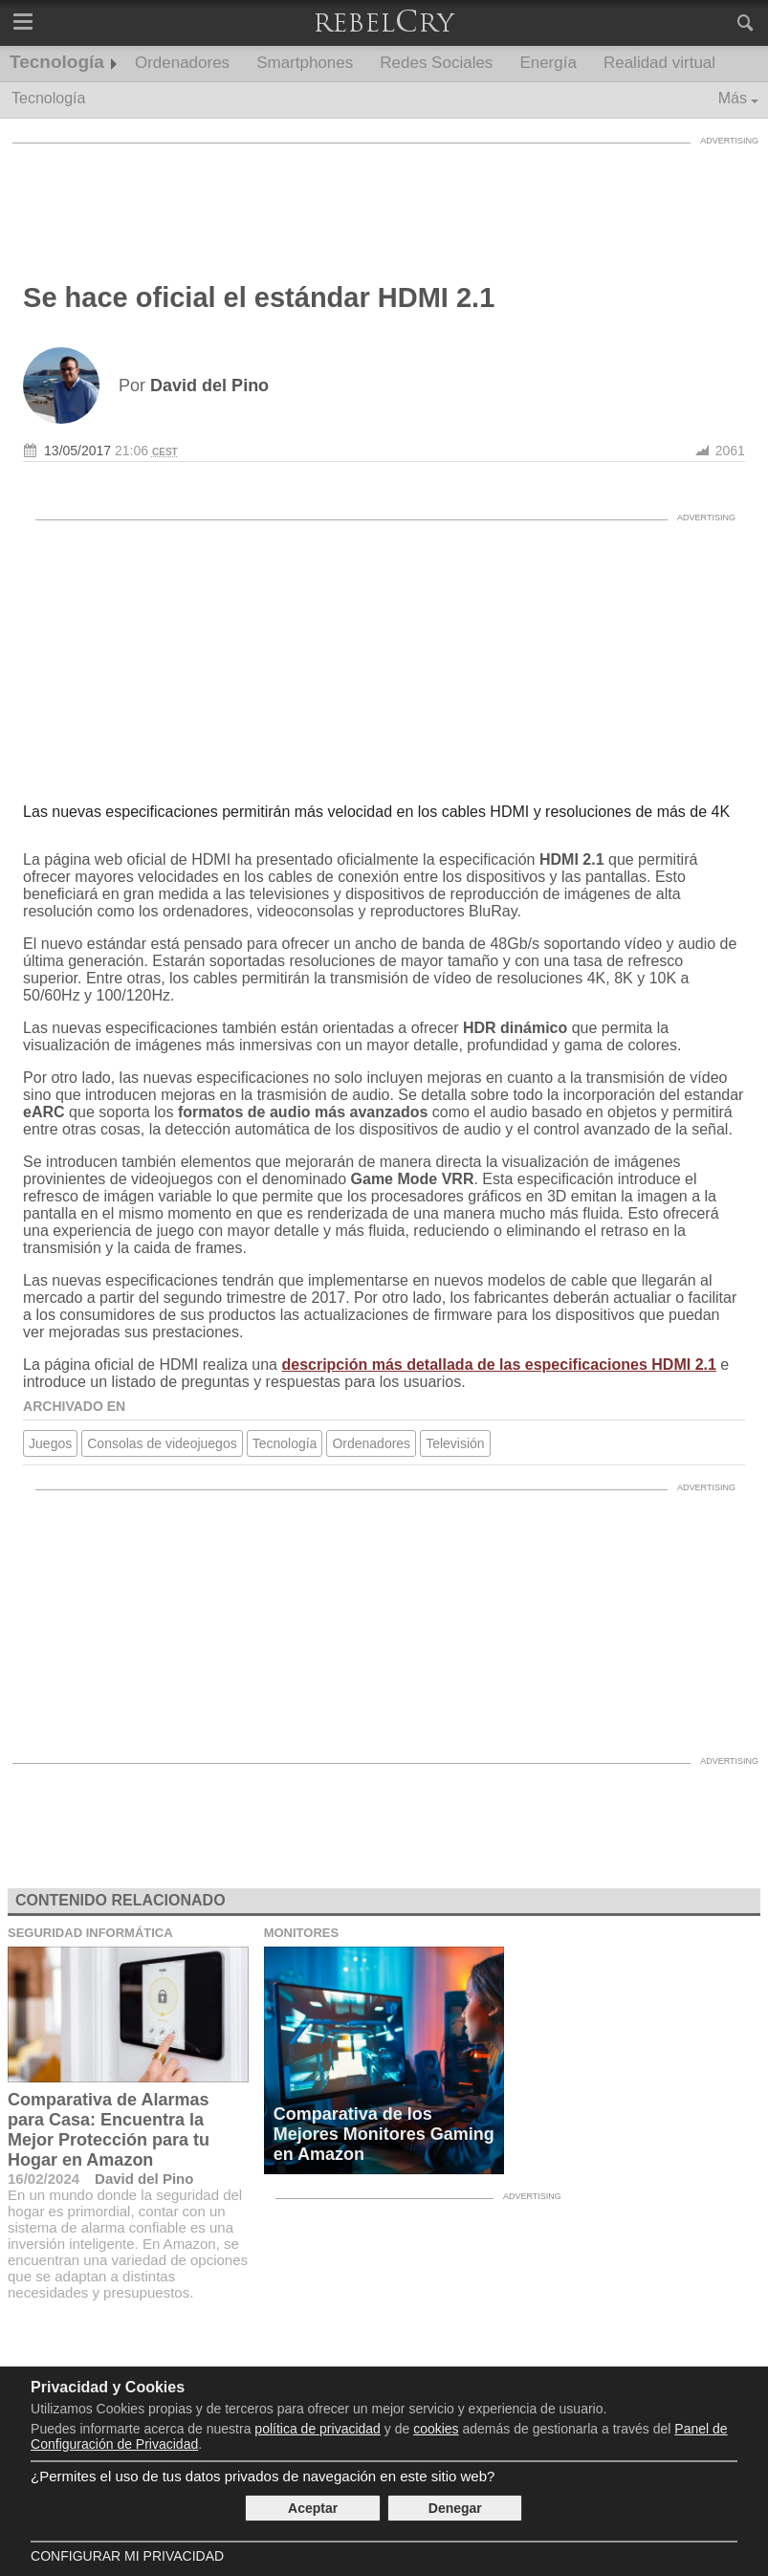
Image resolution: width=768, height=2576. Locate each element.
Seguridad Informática (90, 1933)
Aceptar (313, 2508)
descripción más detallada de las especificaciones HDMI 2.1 (498, 1364)
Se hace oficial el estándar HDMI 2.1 (258, 297)
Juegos (50, 1443)
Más (732, 98)
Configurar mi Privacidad (127, 2556)
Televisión (455, 1443)
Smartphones (304, 63)
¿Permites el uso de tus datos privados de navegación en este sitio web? (262, 2476)
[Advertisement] (384, 196)
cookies (435, 2428)
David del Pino (144, 2178)
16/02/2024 (43, 2178)
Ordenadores (182, 63)
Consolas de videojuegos (161, 1443)
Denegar (455, 2508)
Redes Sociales (436, 63)
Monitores (302, 1933)
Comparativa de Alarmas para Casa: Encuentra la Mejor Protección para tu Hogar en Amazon (108, 2129)
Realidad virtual (659, 63)
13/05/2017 (77, 450)
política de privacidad (317, 2428)
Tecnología (57, 62)
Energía (548, 63)
